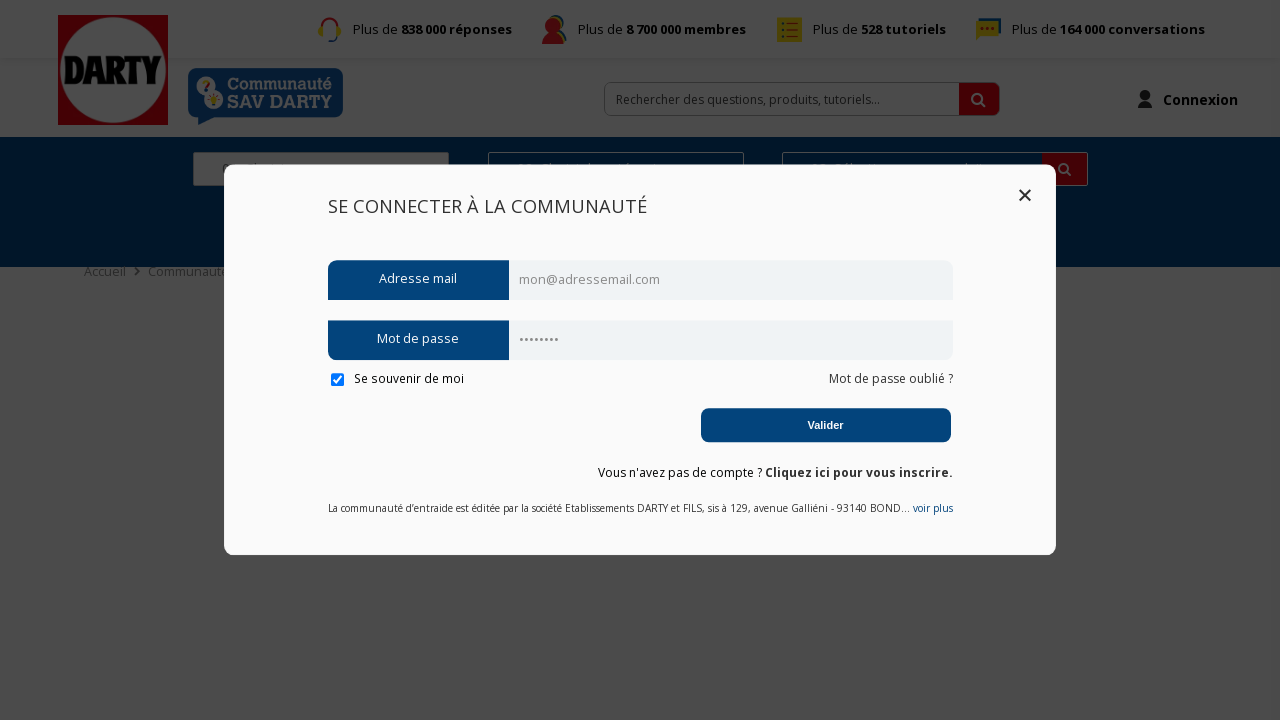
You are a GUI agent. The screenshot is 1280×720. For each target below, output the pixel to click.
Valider (825, 425)
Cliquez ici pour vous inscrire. (859, 472)
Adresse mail (418, 279)
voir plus (933, 508)
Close (1025, 195)
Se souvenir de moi (397, 378)
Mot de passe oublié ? (891, 378)
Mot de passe (418, 339)
